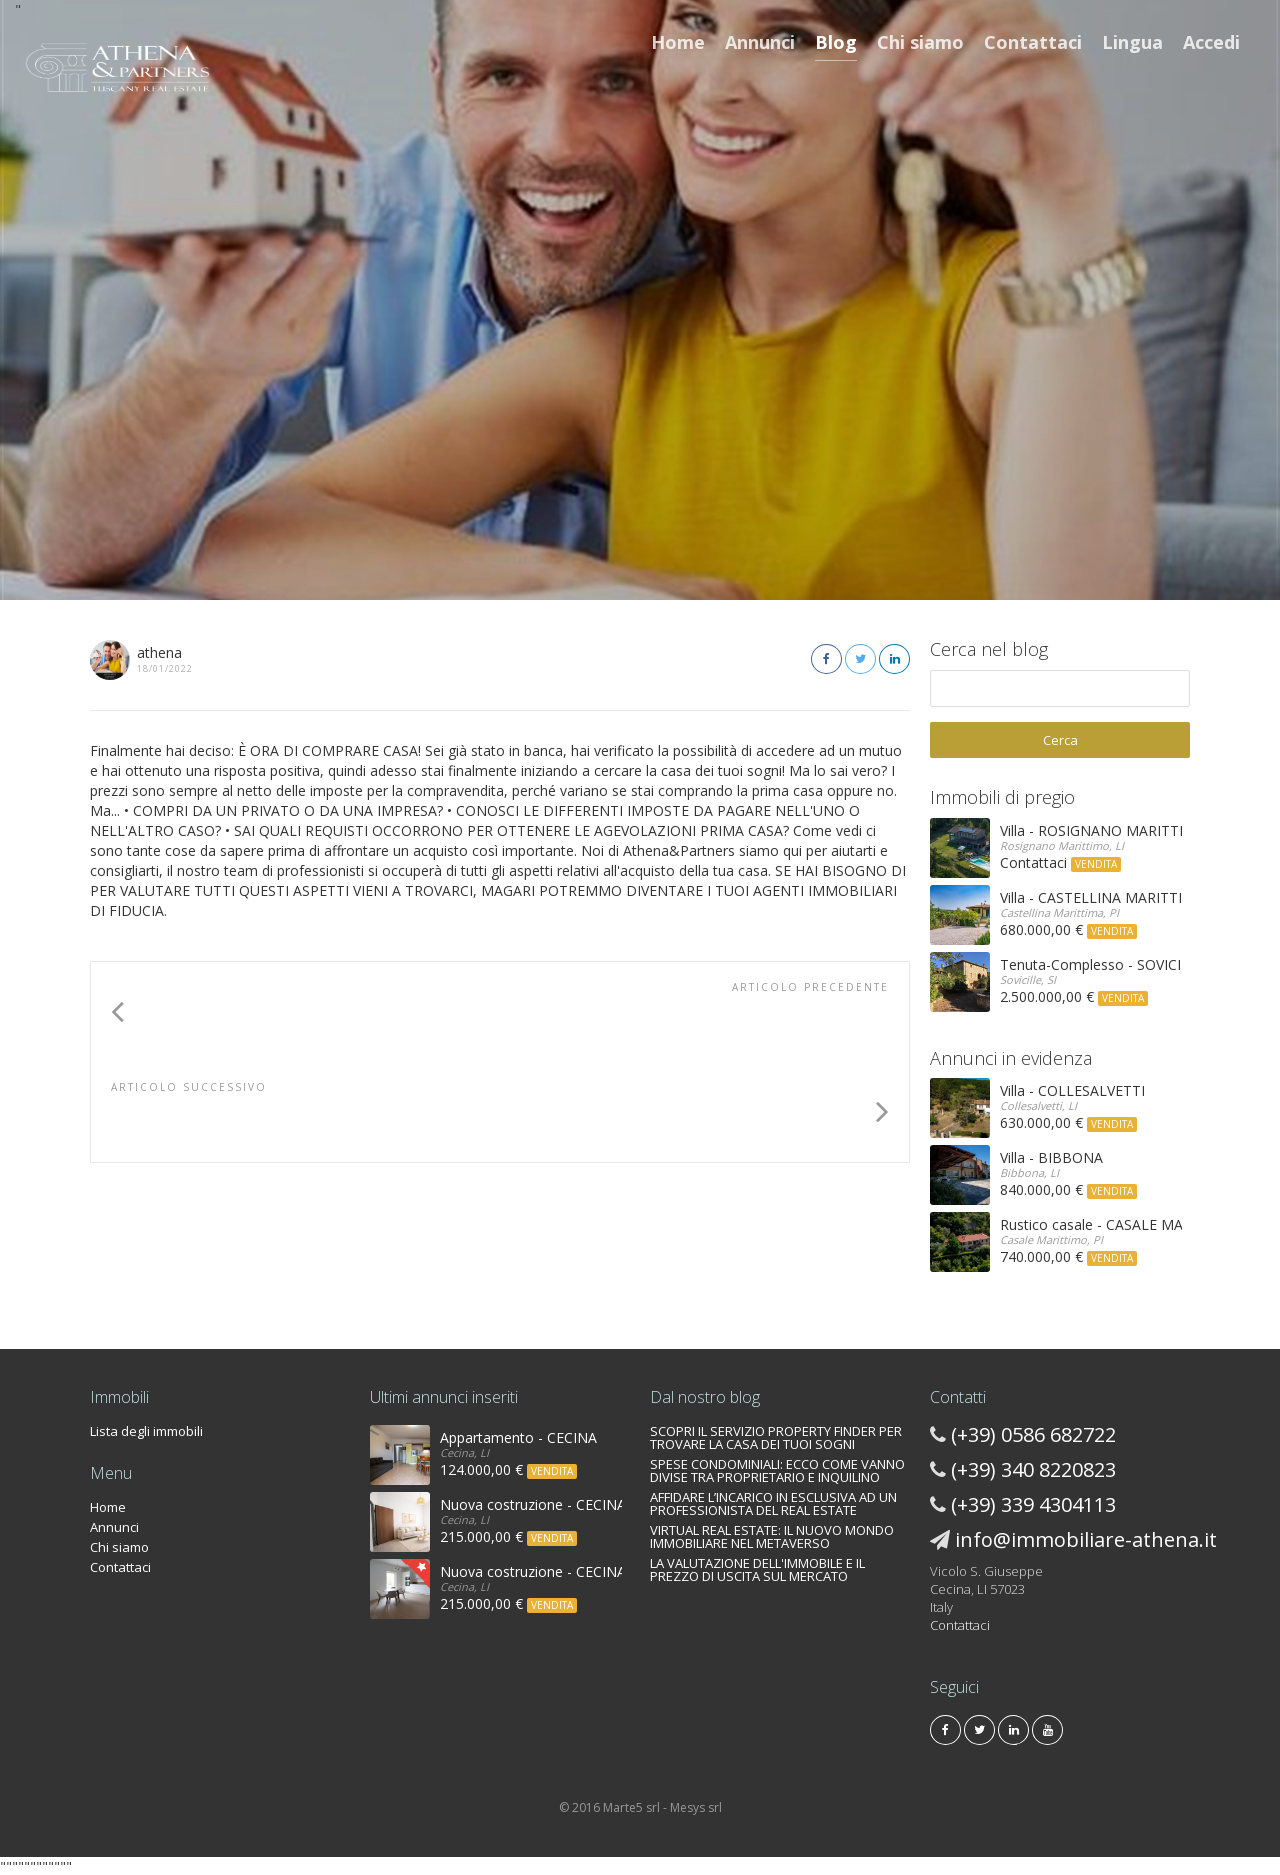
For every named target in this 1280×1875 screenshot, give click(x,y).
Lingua (1132, 42)
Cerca (1060, 740)
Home (678, 42)
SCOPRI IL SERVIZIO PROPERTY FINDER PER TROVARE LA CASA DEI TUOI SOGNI (776, 1437)
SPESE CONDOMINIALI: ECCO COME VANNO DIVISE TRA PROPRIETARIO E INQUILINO (777, 1470)
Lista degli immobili (146, 1431)
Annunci (760, 42)
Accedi (1211, 42)
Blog (836, 42)
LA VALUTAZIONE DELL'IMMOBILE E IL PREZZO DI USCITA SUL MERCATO (757, 1569)
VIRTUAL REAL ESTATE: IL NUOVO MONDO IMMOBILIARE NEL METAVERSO (772, 1536)
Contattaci (1033, 42)
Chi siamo (920, 42)
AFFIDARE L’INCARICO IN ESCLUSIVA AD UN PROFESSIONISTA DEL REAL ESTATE (773, 1503)
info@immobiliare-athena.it (1086, 1539)
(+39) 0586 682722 (1033, 1434)
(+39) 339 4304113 (1033, 1504)
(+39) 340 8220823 (1033, 1469)
